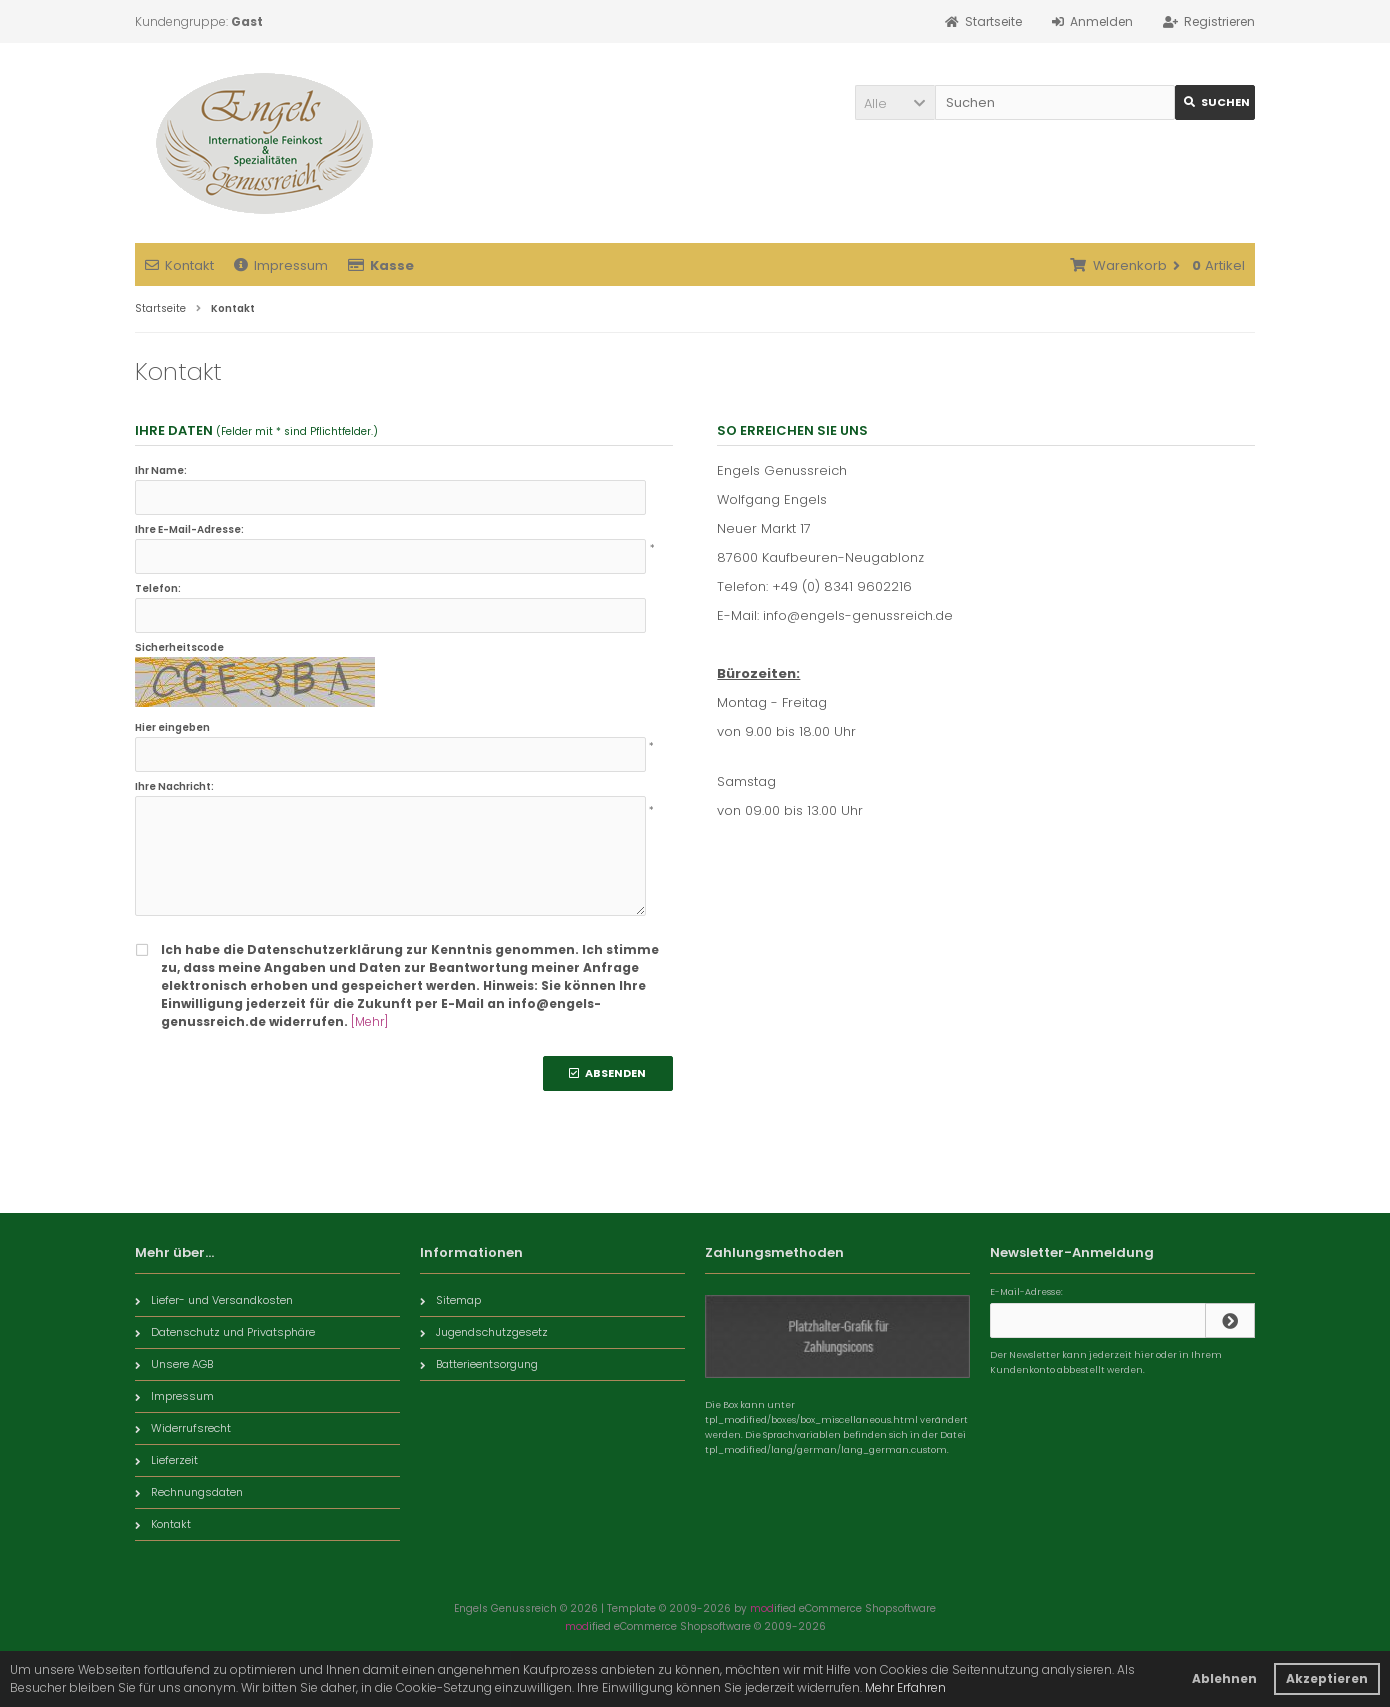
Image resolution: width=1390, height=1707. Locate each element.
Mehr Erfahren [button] (905, 1687)
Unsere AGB (174, 1364)
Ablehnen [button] (1224, 1678)
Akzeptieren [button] (1327, 1678)
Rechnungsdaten (189, 1492)
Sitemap (450, 1300)
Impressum (281, 265)
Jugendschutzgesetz (484, 1332)
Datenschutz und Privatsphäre (225, 1332)
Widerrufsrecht (183, 1428)
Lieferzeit (166, 1460)
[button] (895, 102)
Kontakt (179, 265)
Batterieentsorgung (479, 1364)
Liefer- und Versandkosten (214, 1300)
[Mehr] (369, 1021)
